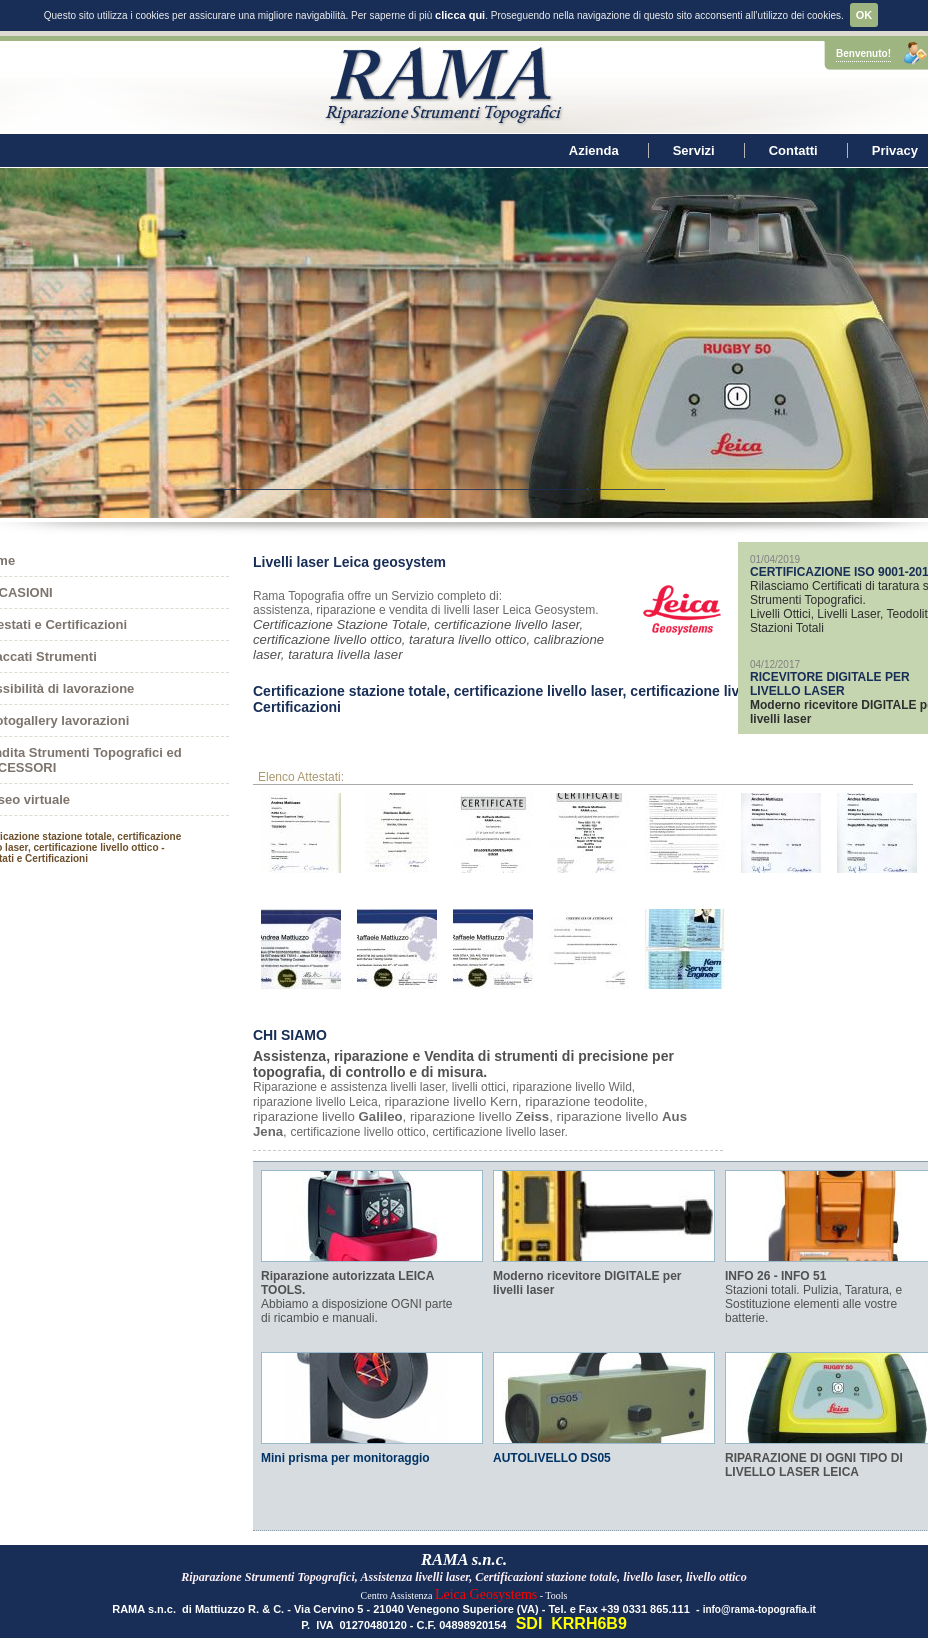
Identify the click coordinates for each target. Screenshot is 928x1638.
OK (864, 15)
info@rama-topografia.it (759, 1589)
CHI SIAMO (290, 1015)
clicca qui (460, 15)
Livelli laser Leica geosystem (349, 542)
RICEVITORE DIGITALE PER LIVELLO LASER (830, 664)
